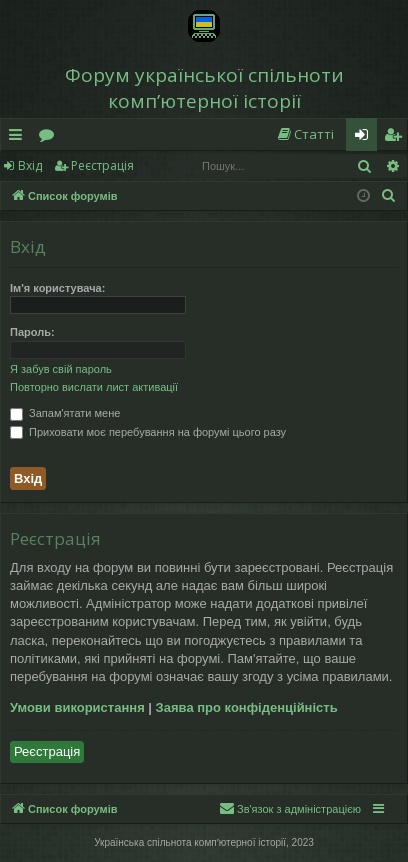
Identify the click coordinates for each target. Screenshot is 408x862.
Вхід (30, 165)
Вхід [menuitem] (368, 138)
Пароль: (32, 332)
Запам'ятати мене (65, 413)
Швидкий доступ (19, 138)
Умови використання (77, 707)
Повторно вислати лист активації (94, 387)
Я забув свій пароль (61, 369)
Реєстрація (102, 165)
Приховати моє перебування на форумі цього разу (148, 432)
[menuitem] (305, 134)
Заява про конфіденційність (247, 707)
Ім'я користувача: (57, 288)
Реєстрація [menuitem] (397, 138)
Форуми (50, 138)
